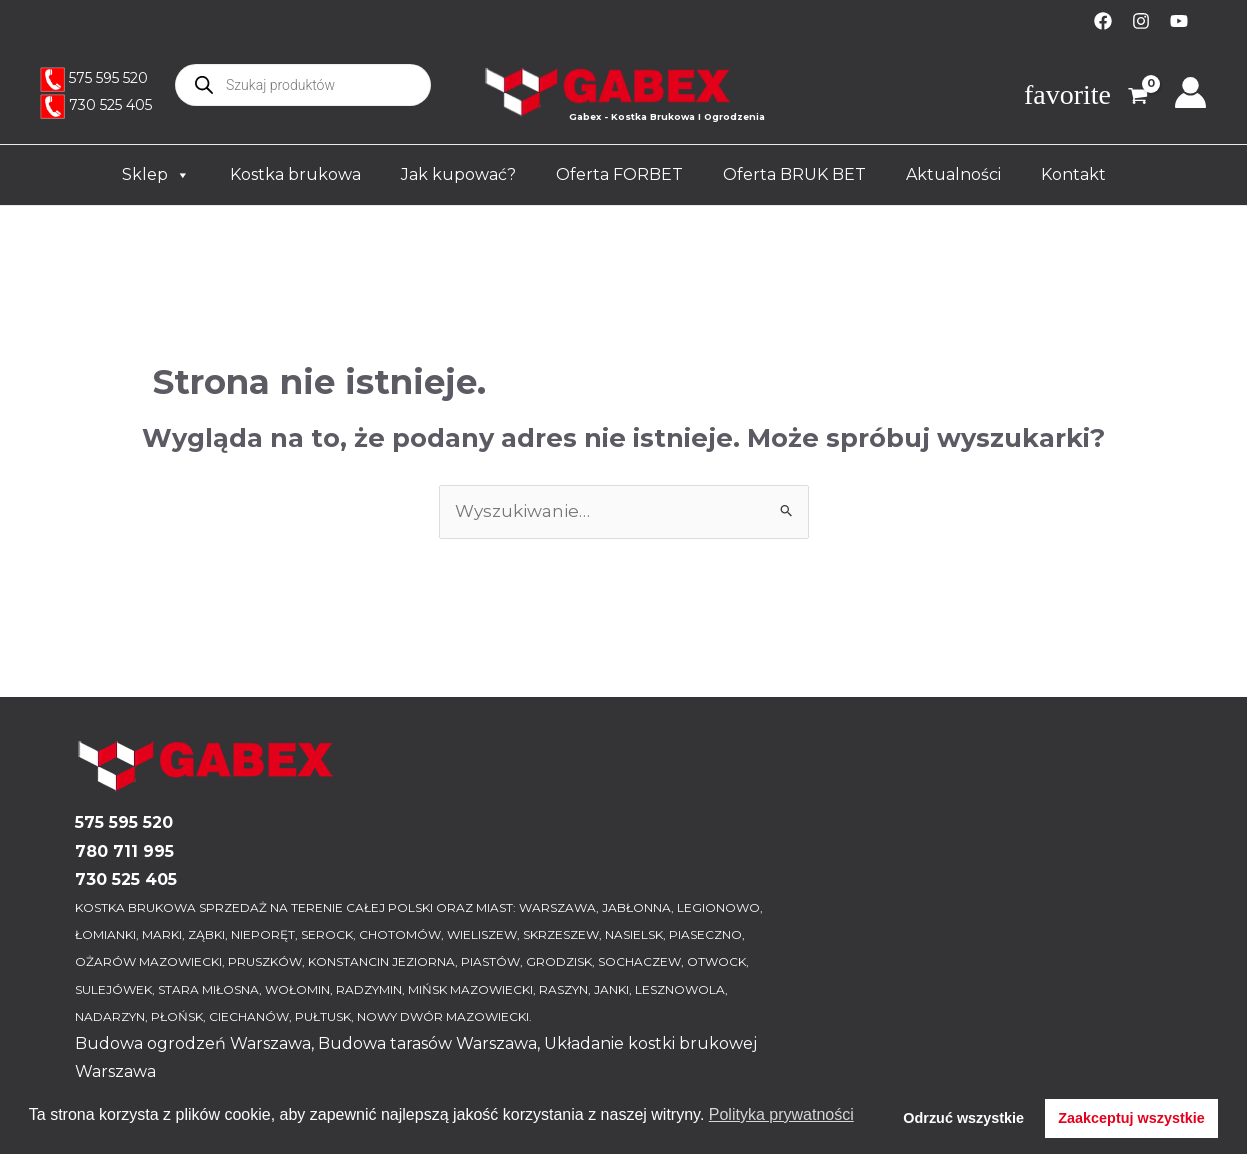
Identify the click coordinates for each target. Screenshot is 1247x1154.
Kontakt (1073, 174)
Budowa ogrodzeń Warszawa (193, 1043)
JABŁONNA (636, 907)
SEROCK (327, 934)
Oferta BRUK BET (794, 174)
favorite (1067, 95)
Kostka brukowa (295, 174)
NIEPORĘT (263, 934)
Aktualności (953, 174)
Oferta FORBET (619, 174)
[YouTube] (1179, 21)
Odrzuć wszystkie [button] (963, 1118)
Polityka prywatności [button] (781, 1114)
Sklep (156, 175)
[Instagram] (1141, 21)
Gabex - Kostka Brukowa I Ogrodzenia (667, 116)
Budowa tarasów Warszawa (427, 1043)
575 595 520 (108, 78)
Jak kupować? (458, 174)
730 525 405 (110, 105)
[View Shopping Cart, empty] (1130, 98)
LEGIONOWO (718, 907)
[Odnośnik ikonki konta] (1190, 92)
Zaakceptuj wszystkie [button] (1131, 1118)
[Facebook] (1103, 21)
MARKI (162, 934)
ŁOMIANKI (105, 934)
